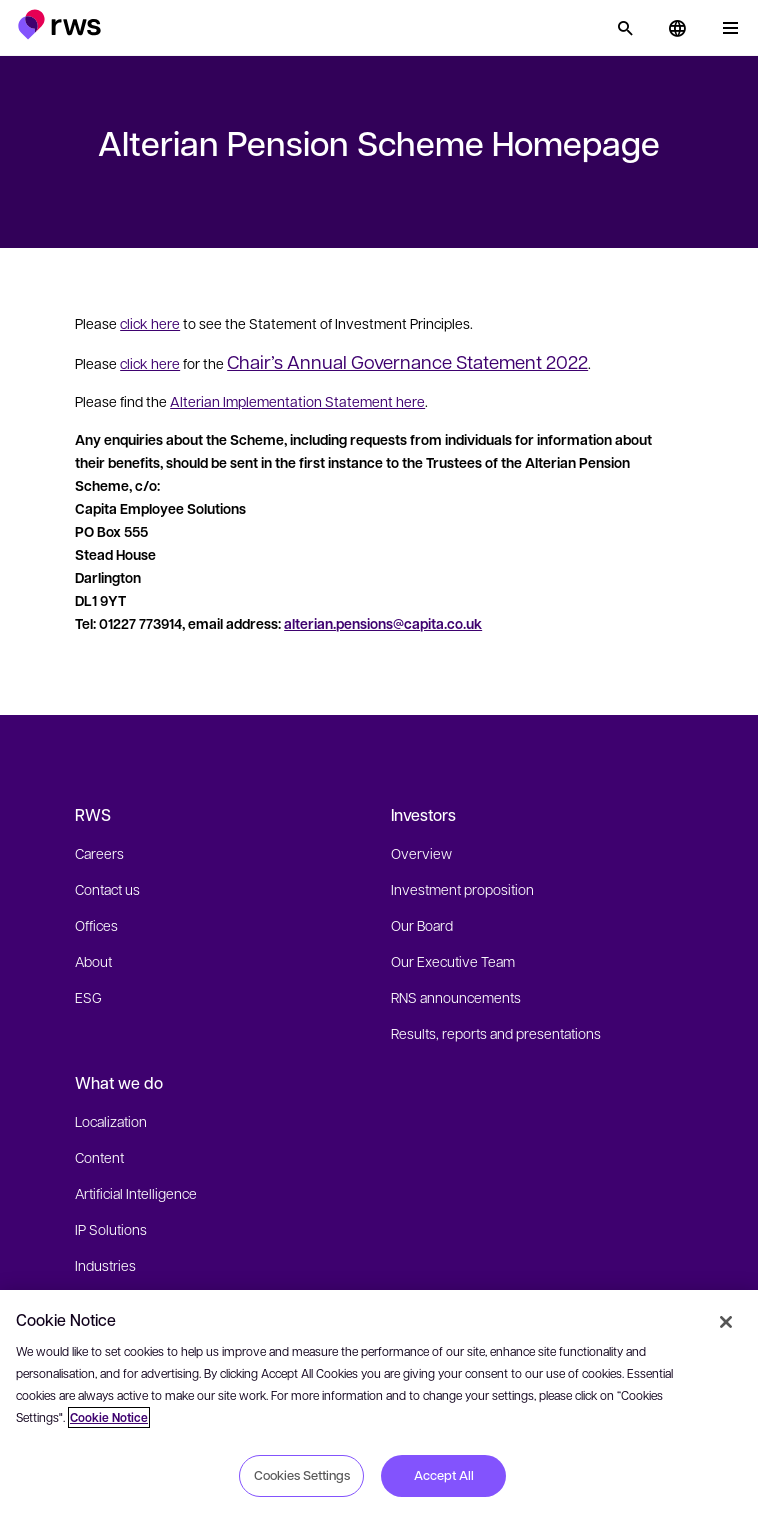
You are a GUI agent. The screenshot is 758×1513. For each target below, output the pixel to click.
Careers (99, 853)
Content (99, 1157)
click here (150, 323)
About (93, 961)
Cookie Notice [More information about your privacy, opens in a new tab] (109, 1417)
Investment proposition (462, 889)
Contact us (107, 889)
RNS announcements (456, 997)
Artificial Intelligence (136, 1193)
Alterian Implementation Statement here (297, 401)
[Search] (625, 28)
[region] (379, 1401)
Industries (105, 1265)
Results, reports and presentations (496, 1033)
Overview (421, 853)
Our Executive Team (453, 961)
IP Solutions (111, 1229)
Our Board (422, 925)
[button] (59, 24)
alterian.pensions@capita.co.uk (383, 623)
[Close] (726, 1322)
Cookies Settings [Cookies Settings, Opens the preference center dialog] (302, 1475)
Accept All (444, 1475)
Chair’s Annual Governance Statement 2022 (407, 361)
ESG (88, 997)
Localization (111, 1121)
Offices (96, 925)
